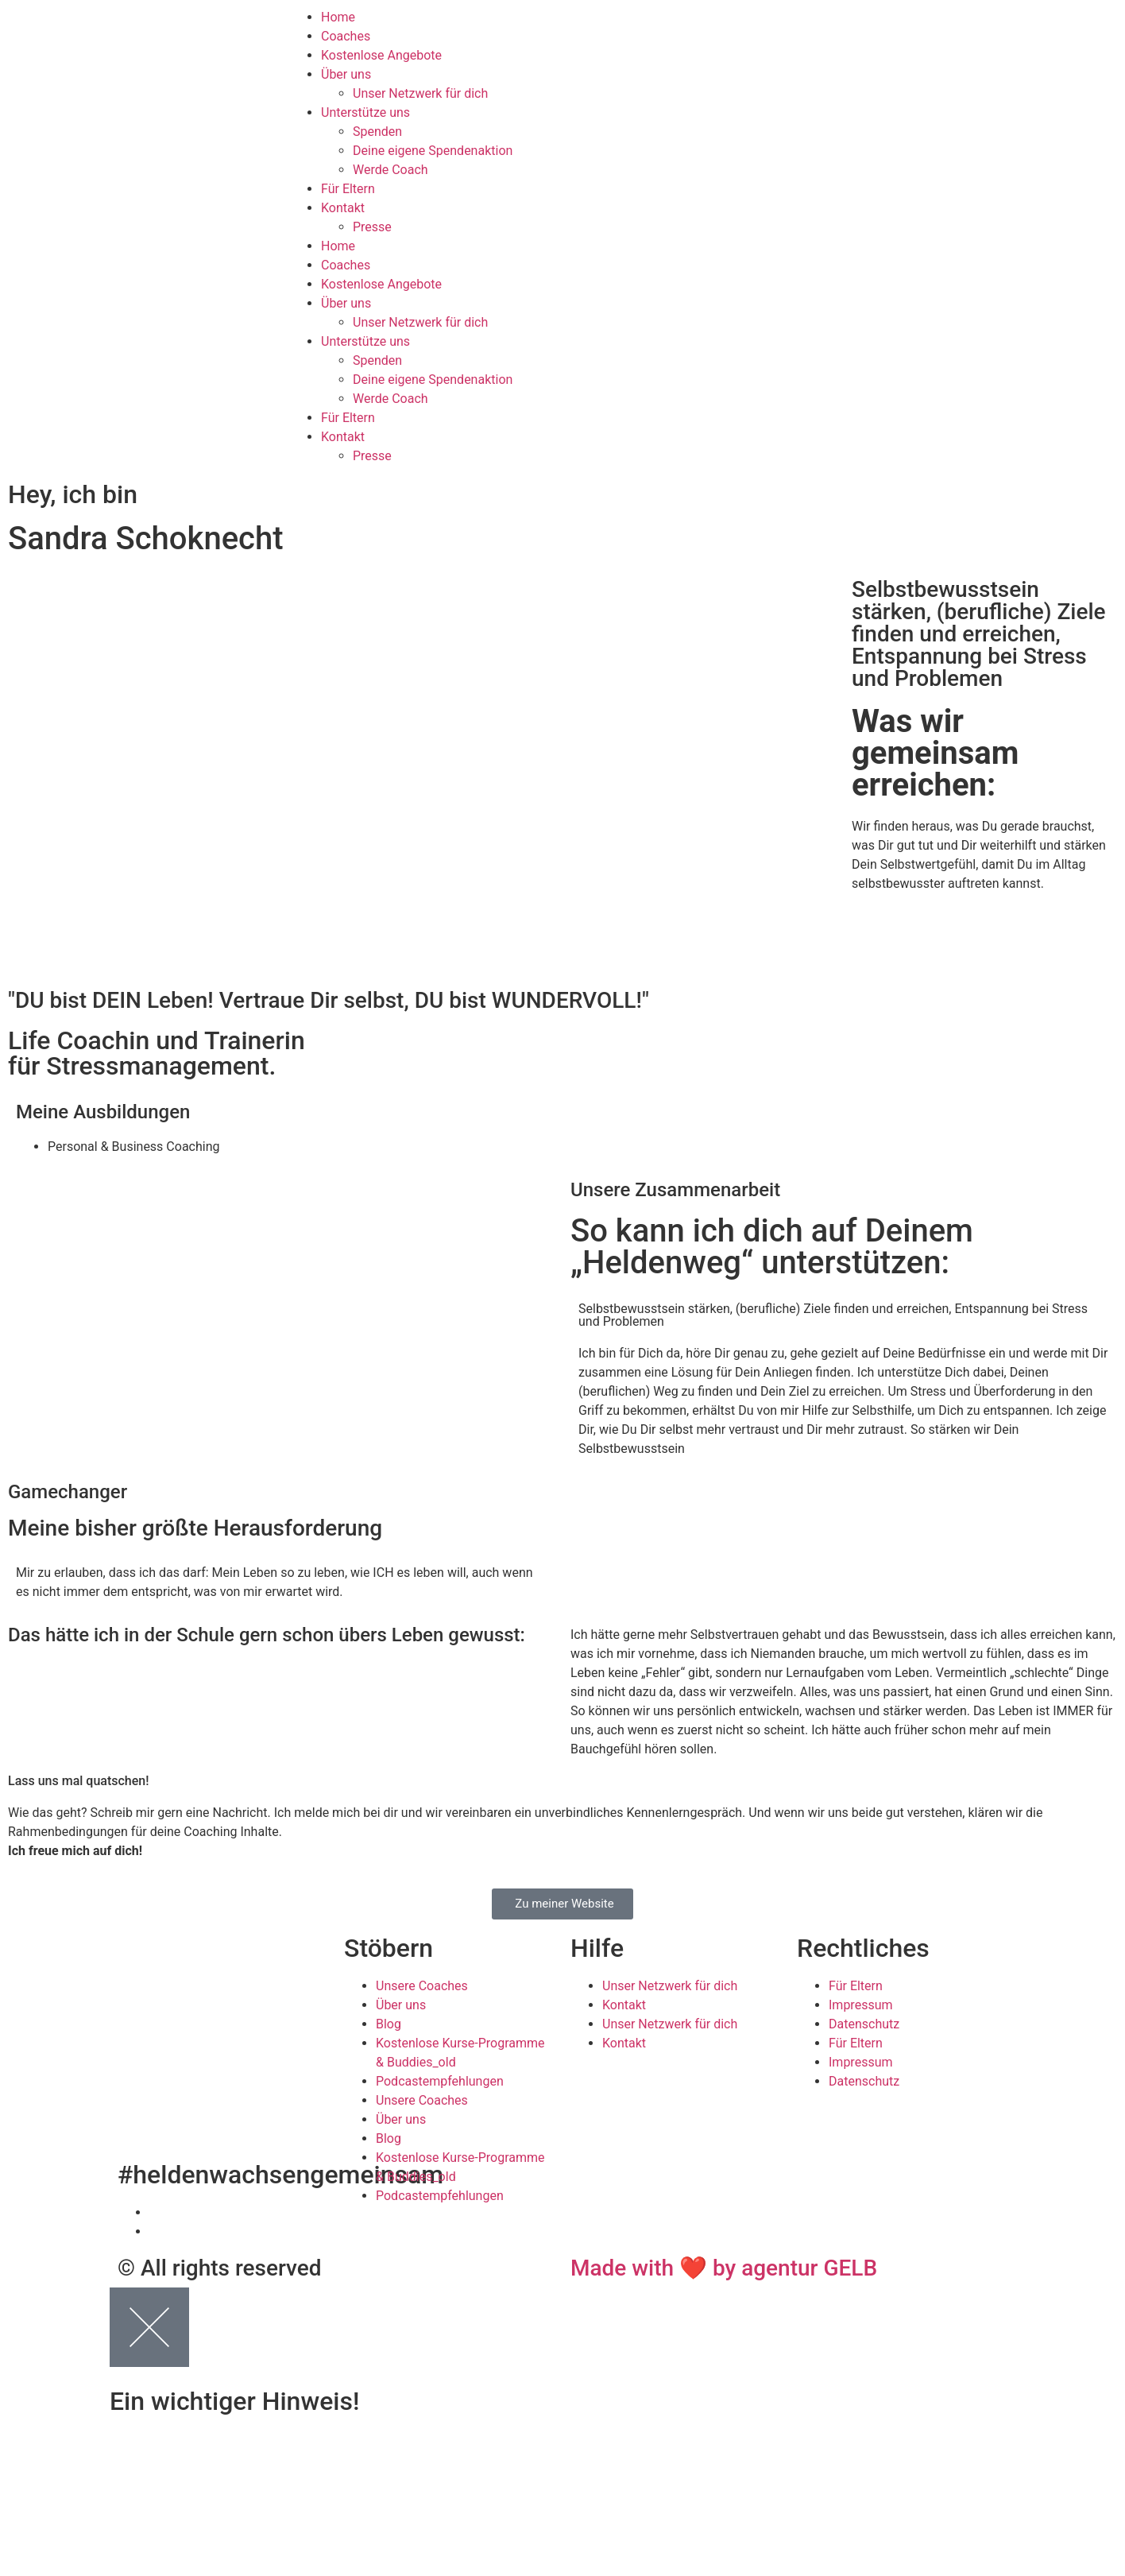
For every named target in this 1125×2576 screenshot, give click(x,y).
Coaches (345, 36)
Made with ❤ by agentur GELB (723, 2268)
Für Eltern (348, 188)
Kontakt (343, 207)
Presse (372, 226)
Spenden (377, 131)
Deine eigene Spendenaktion (432, 150)
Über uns (346, 74)
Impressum (861, 2004)
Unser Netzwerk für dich (420, 93)
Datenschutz (864, 2024)
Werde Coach (390, 169)
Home (338, 17)
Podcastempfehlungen (440, 2081)
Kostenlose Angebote (381, 55)
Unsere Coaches (422, 1985)
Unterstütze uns (365, 112)
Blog (388, 2024)
